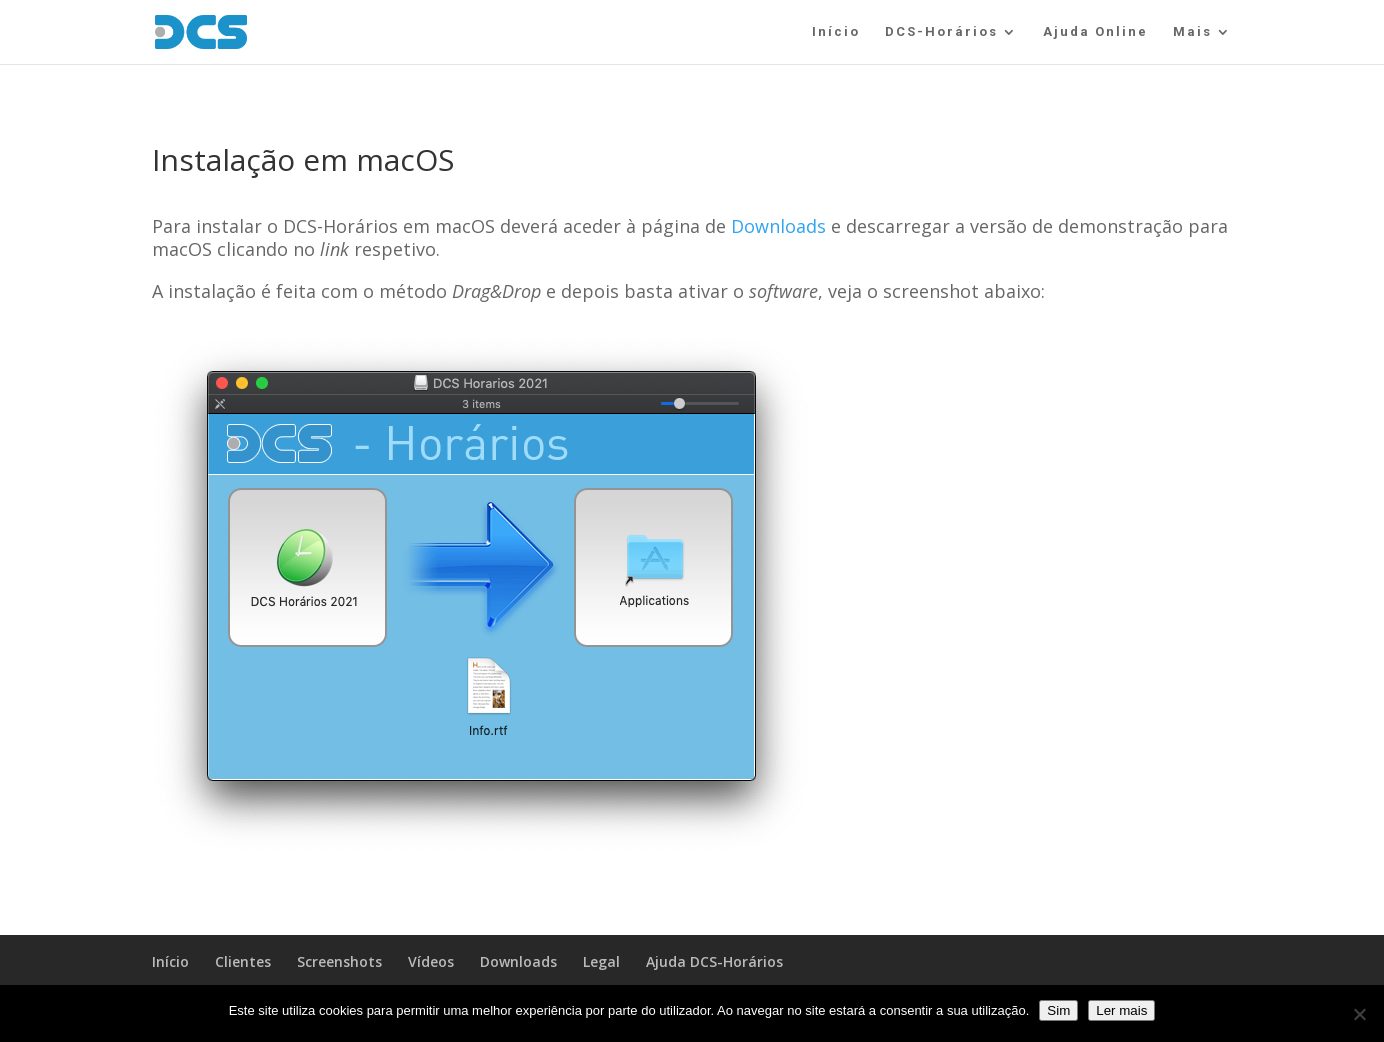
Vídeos (431, 961)
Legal (601, 961)
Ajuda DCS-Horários (714, 961)
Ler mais (1121, 1010)
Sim (1058, 1010)
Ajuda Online (1095, 32)
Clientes (243, 961)
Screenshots (339, 961)
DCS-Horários (941, 32)
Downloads (778, 226)
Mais (1192, 32)
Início (836, 32)
